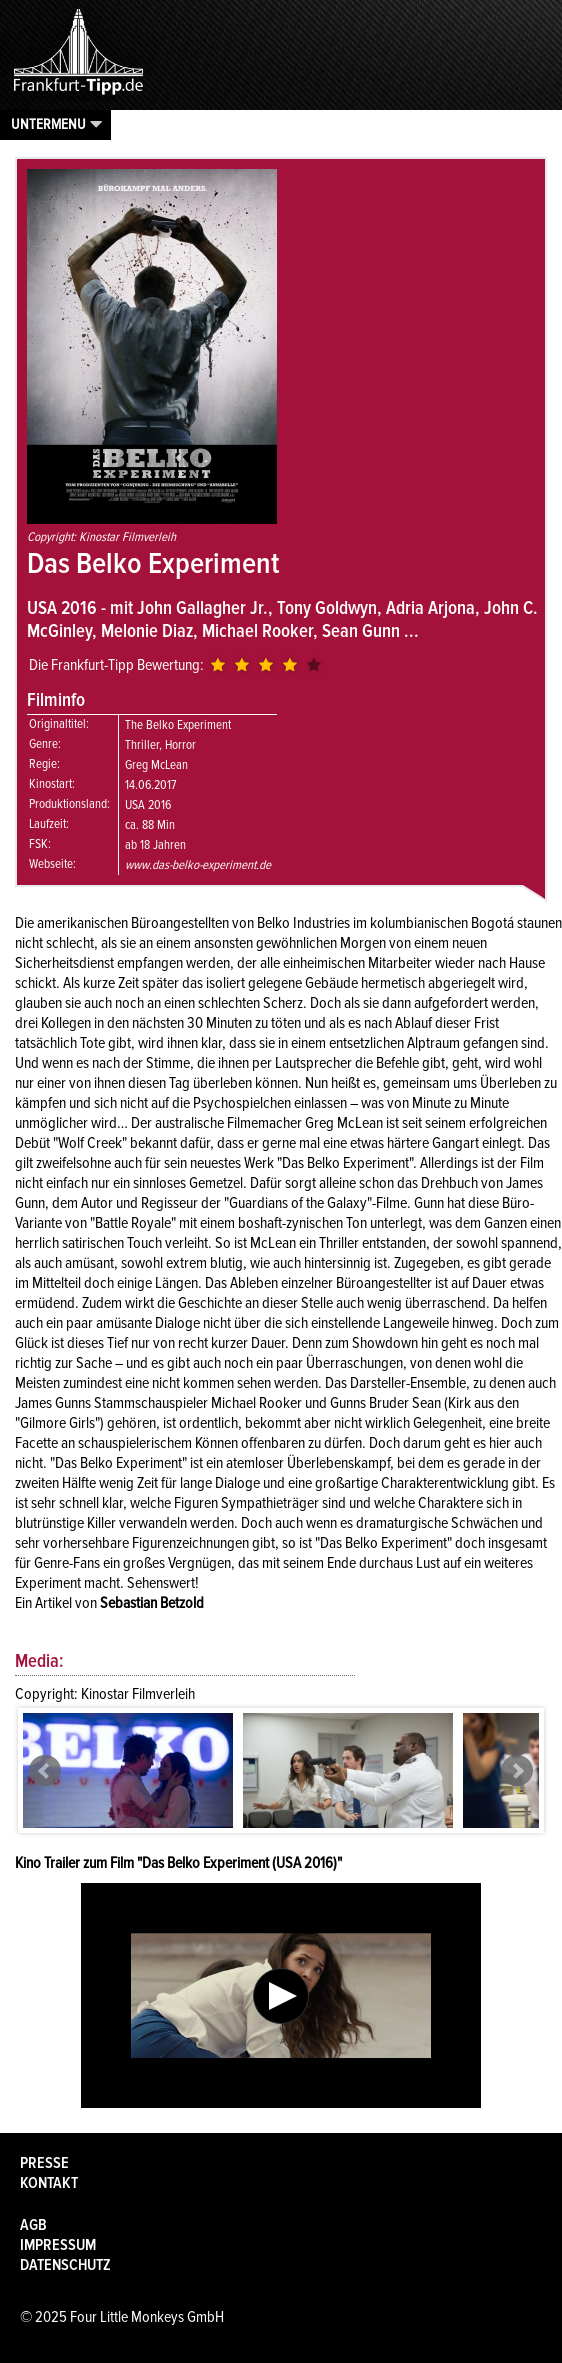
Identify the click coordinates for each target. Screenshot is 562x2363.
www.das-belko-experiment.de (198, 865)
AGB (33, 2225)
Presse (44, 2163)
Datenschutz (65, 2265)
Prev (45, 1771)
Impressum (58, 2245)
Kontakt (49, 2183)
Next (517, 1771)
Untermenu (48, 124)
